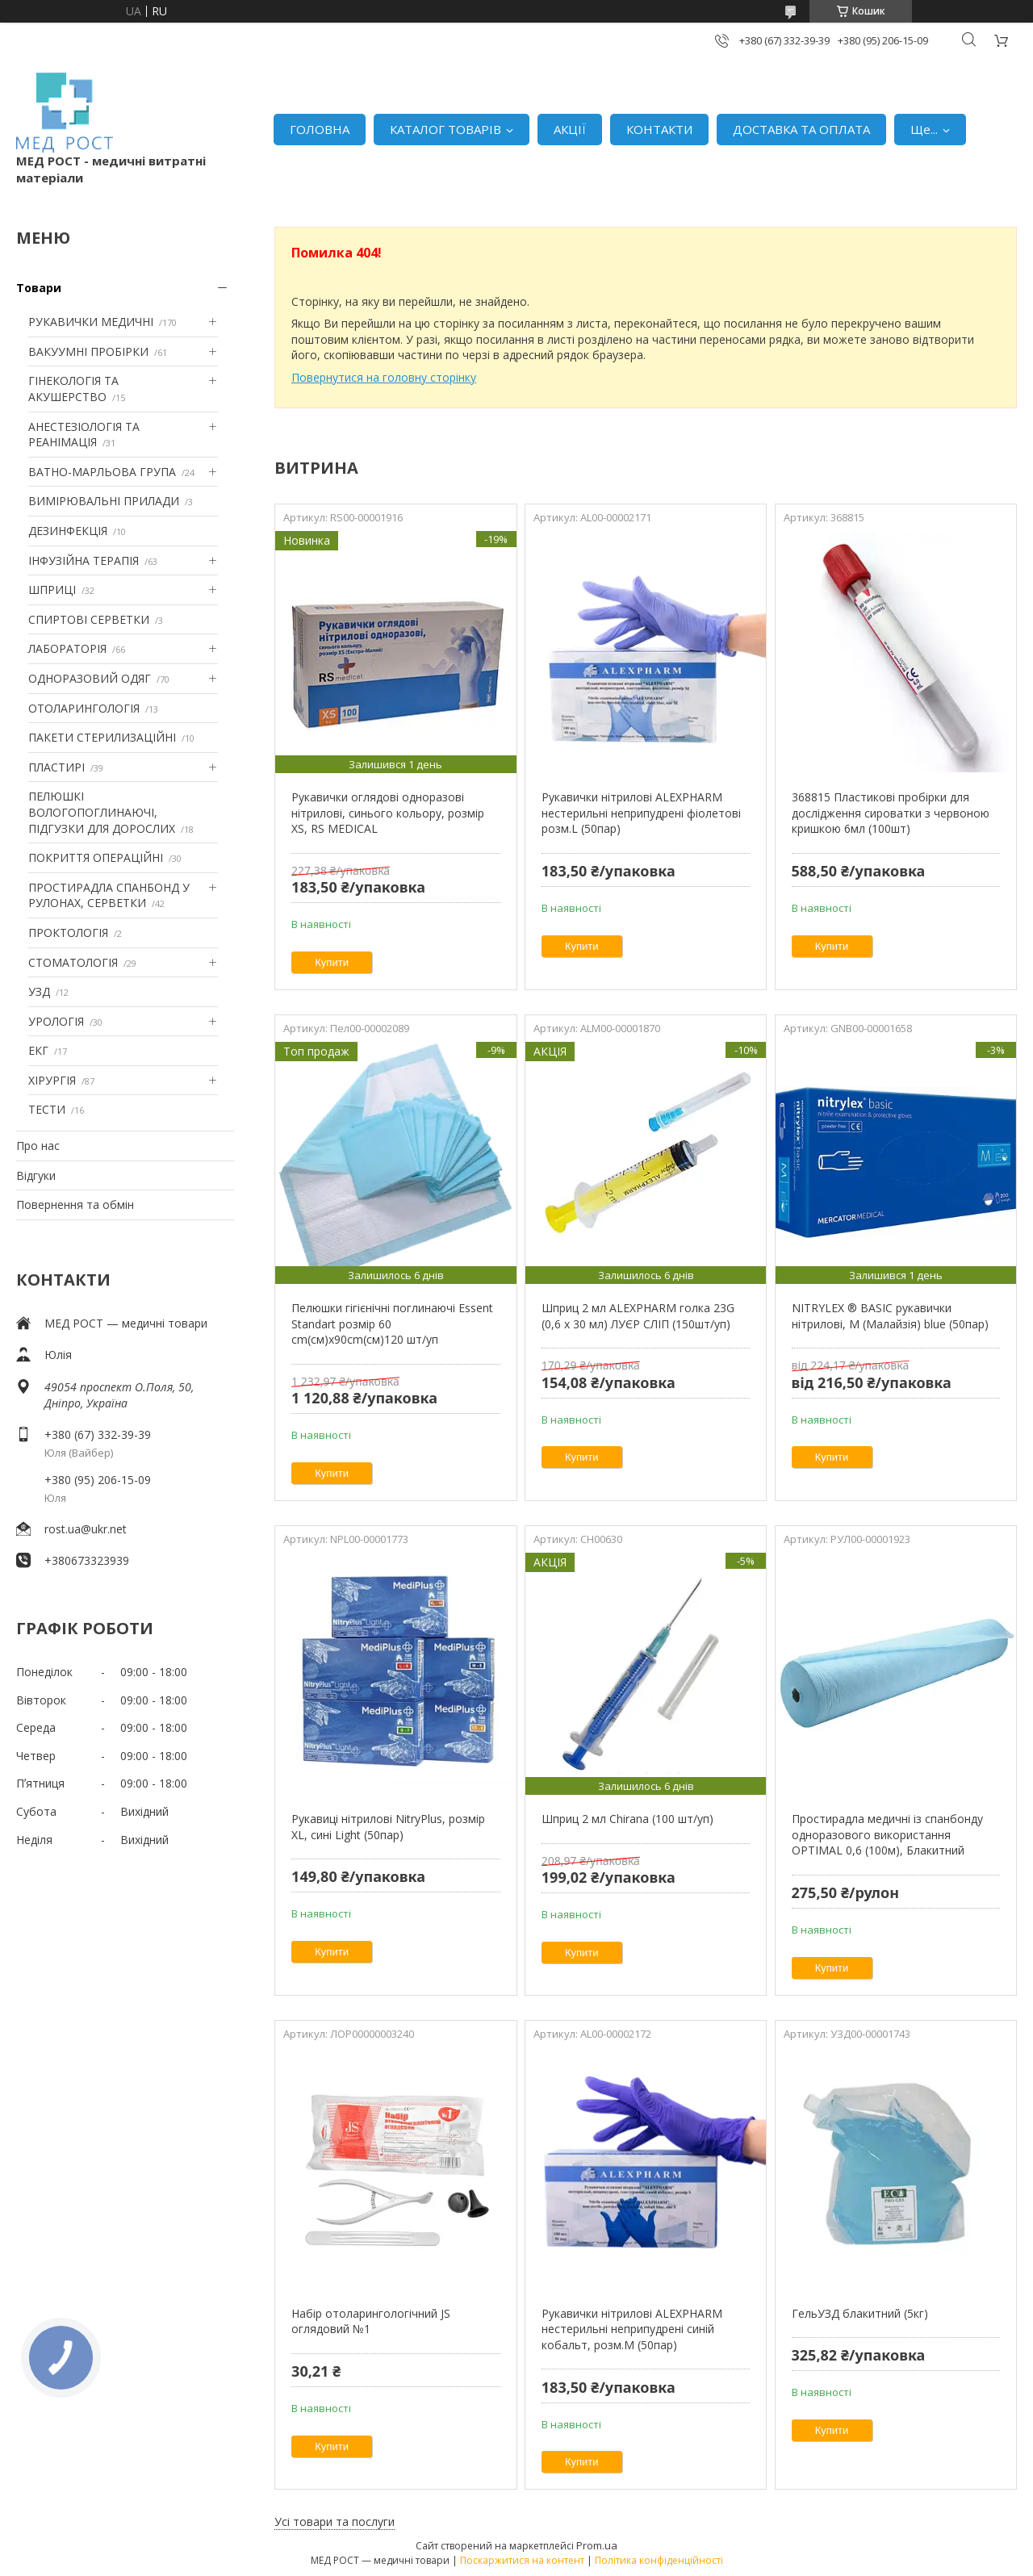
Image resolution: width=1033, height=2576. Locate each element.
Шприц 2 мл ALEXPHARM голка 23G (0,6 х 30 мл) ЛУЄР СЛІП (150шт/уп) (638, 1316)
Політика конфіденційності (659, 2560)
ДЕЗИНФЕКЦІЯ (67, 530)
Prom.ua (596, 2545)
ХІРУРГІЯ (52, 1080)
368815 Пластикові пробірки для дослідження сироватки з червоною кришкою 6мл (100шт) (890, 812)
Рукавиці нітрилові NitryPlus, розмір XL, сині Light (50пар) (388, 1826)
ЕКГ (38, 1050)
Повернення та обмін (75, 1204)
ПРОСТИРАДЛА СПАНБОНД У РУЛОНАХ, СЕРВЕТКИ (109, 895)
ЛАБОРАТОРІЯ (67, 648)
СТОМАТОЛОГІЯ (73, 962)
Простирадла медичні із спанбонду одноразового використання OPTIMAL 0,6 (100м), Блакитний (887, 1834)
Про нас (38, 1145)
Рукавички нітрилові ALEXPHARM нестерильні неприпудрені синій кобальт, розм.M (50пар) (632, 2329)
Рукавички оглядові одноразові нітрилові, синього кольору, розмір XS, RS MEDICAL (387, 812)
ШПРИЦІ (52, 589)
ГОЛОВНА (319, 129)
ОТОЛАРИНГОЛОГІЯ (84, 708)
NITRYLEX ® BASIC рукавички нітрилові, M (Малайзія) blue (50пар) (890, 1316)
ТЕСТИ (46, 1109)
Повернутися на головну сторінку (383, 377)
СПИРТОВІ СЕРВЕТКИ (88, 619)
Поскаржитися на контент (522, 2560)
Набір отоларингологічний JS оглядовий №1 (370, 2321)
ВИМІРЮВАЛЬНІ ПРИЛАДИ (103, 500)
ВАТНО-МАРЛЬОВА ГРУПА (102, 471)
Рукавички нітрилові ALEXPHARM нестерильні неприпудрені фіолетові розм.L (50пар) (641, 812)
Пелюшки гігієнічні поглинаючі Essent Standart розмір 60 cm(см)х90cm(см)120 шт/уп (392, 1323)
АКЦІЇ (570, 129)
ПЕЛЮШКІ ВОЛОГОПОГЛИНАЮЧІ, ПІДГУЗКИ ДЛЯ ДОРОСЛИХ (101, 811)
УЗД (39, 991)
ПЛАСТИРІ (56, 767)
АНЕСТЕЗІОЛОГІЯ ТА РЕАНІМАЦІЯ (84, 434)
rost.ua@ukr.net (85, 1529)
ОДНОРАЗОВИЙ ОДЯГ (89, 678)
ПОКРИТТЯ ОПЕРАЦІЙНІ (95, 857)
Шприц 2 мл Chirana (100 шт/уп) (627, 1818)
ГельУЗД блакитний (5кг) (860, 2313)
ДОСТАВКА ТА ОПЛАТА (801, 129)
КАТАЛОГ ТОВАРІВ (445, 129)
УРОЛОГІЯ (56, 1021)
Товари (38, 287)
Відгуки (36, 1175)
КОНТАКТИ (659, 129)
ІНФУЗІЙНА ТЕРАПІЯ (83, 560)
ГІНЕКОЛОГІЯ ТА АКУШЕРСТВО (73, 388)
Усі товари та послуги (334, 2521)
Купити (332, 962)
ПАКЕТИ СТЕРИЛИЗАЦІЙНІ (102, 737)
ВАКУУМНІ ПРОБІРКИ (88, 351)
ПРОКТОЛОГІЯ (68, 932)
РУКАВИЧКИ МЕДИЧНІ (90, 321)
